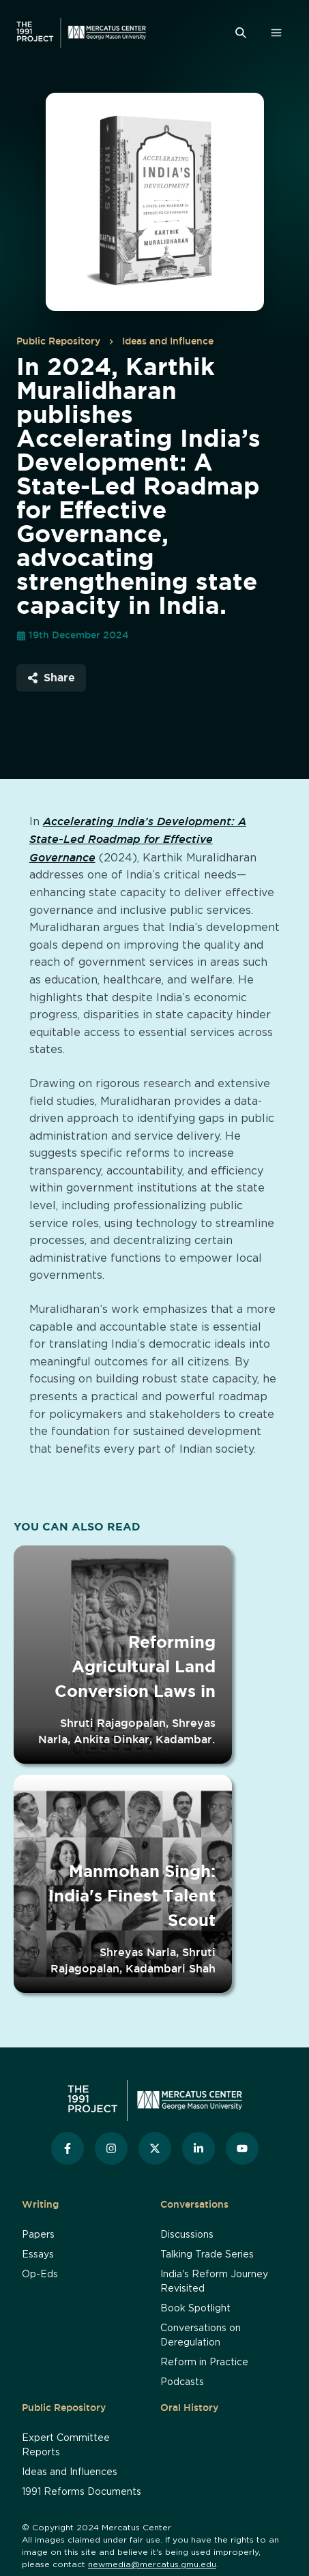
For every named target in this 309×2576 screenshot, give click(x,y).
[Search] (240, 32)
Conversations (194, 2204)
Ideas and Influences (69, 2472)
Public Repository (58, 341)
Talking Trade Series (207, 2255)
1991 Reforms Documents (81, 2492)
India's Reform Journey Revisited (214, 2282)
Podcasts (182, 2382)
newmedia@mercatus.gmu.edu (152, 2564)
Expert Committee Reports (66, 2445)
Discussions (187, 2235)
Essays (38, 2255)
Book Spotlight (195, 2308)
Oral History (189, 2407)
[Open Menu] (276, 32)
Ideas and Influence (168, 341)
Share (51, 677)
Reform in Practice (204, 2362)
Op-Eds (40, 2274)
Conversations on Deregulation (200, 2336)
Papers (38, 2235)
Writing (40, 2204)
